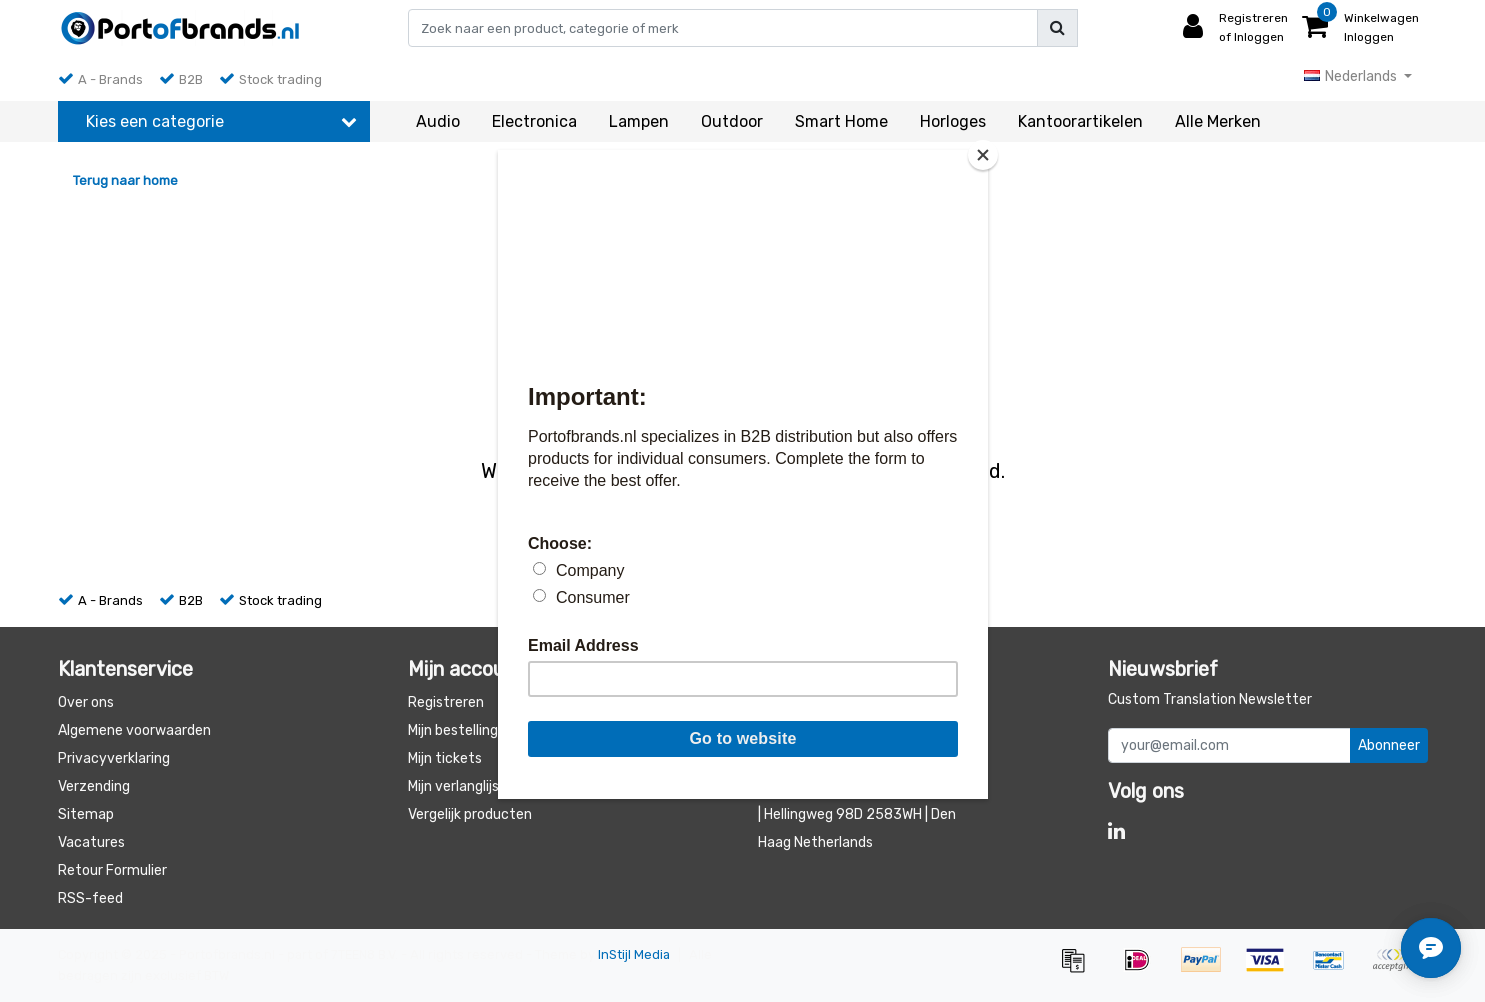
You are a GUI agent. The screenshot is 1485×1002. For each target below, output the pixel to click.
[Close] (983, 155)
